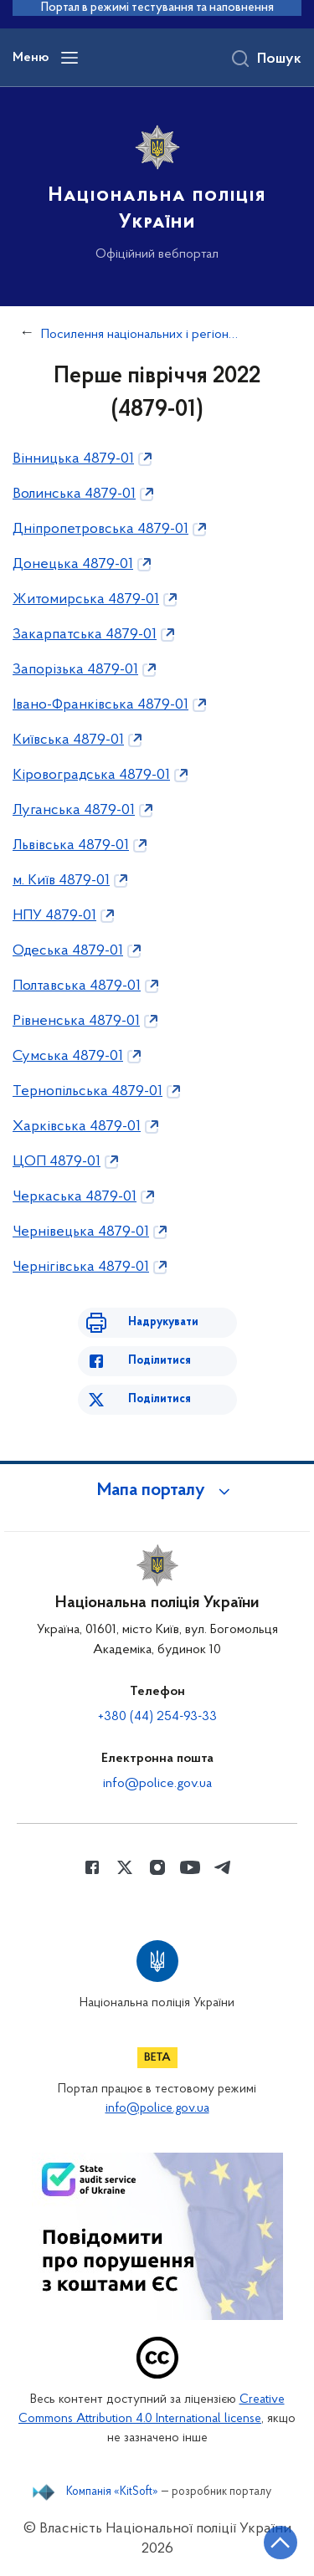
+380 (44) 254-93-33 (157, 1716)
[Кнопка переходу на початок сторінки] (280, 2542)
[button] (157, 1491)
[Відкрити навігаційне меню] (69, 57)
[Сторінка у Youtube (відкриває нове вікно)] (190, 1867)
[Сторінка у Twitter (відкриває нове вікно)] (125, 1867)
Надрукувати (163, 1322)
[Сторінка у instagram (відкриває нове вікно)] (157, 1867)
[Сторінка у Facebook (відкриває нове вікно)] (92, 1867)
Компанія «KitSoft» (112, 2492)
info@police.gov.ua (157, 1783)
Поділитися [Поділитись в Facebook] (159, 1361)
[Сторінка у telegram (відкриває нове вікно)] (223, 1867)
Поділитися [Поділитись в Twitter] (159, 1399)
